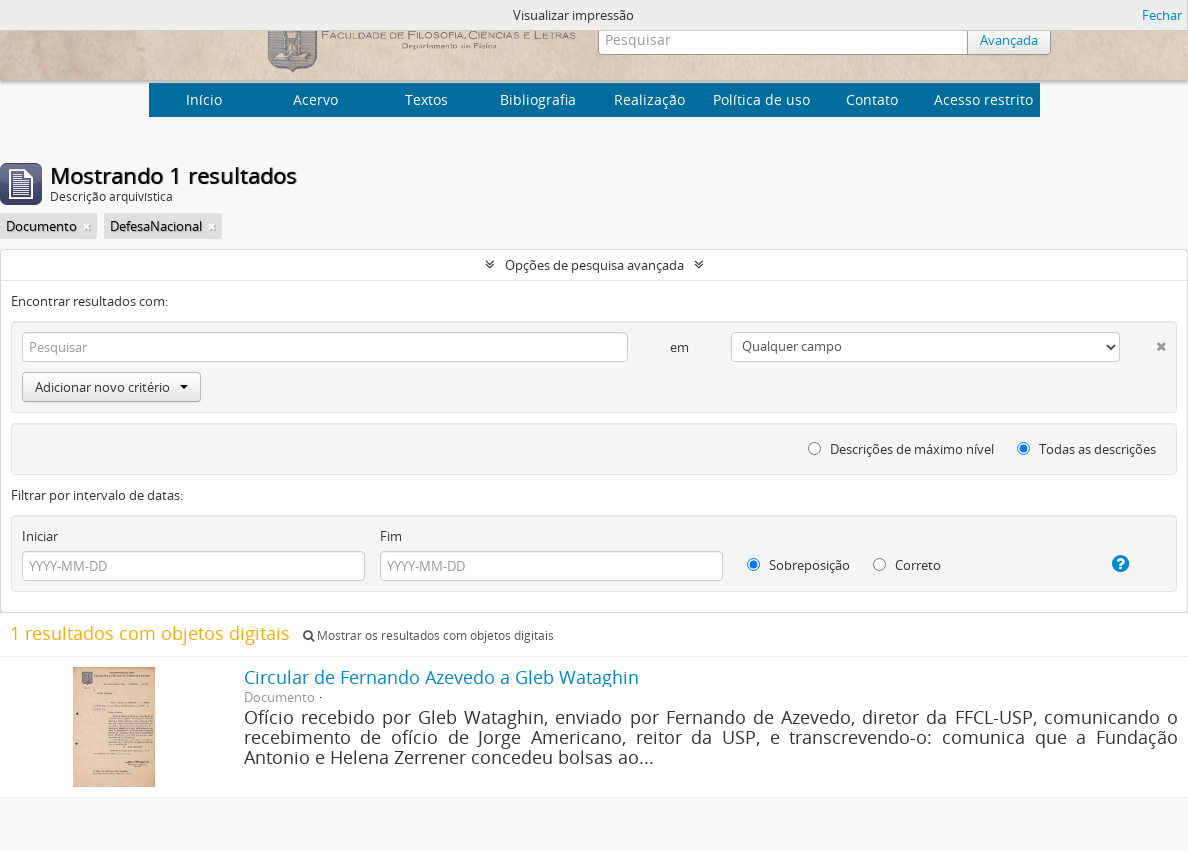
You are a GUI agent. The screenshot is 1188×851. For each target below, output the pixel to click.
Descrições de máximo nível (901, 449)
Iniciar (40, 536)
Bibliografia (538, 99)
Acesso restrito (983, 99)
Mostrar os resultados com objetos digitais (428, 635)
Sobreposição (798, 565)
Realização (649, 99)
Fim (391, 536)
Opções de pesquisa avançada (594, 265)
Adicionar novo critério (111, 387)
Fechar (1162, 15)
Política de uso (761, 99)
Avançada (1009, 40)
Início (204, 99)
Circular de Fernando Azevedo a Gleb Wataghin (441, 677)
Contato (872, 99)
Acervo (315, 99)
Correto (907, 565)
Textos (426, 99)
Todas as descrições (1086, 449)
